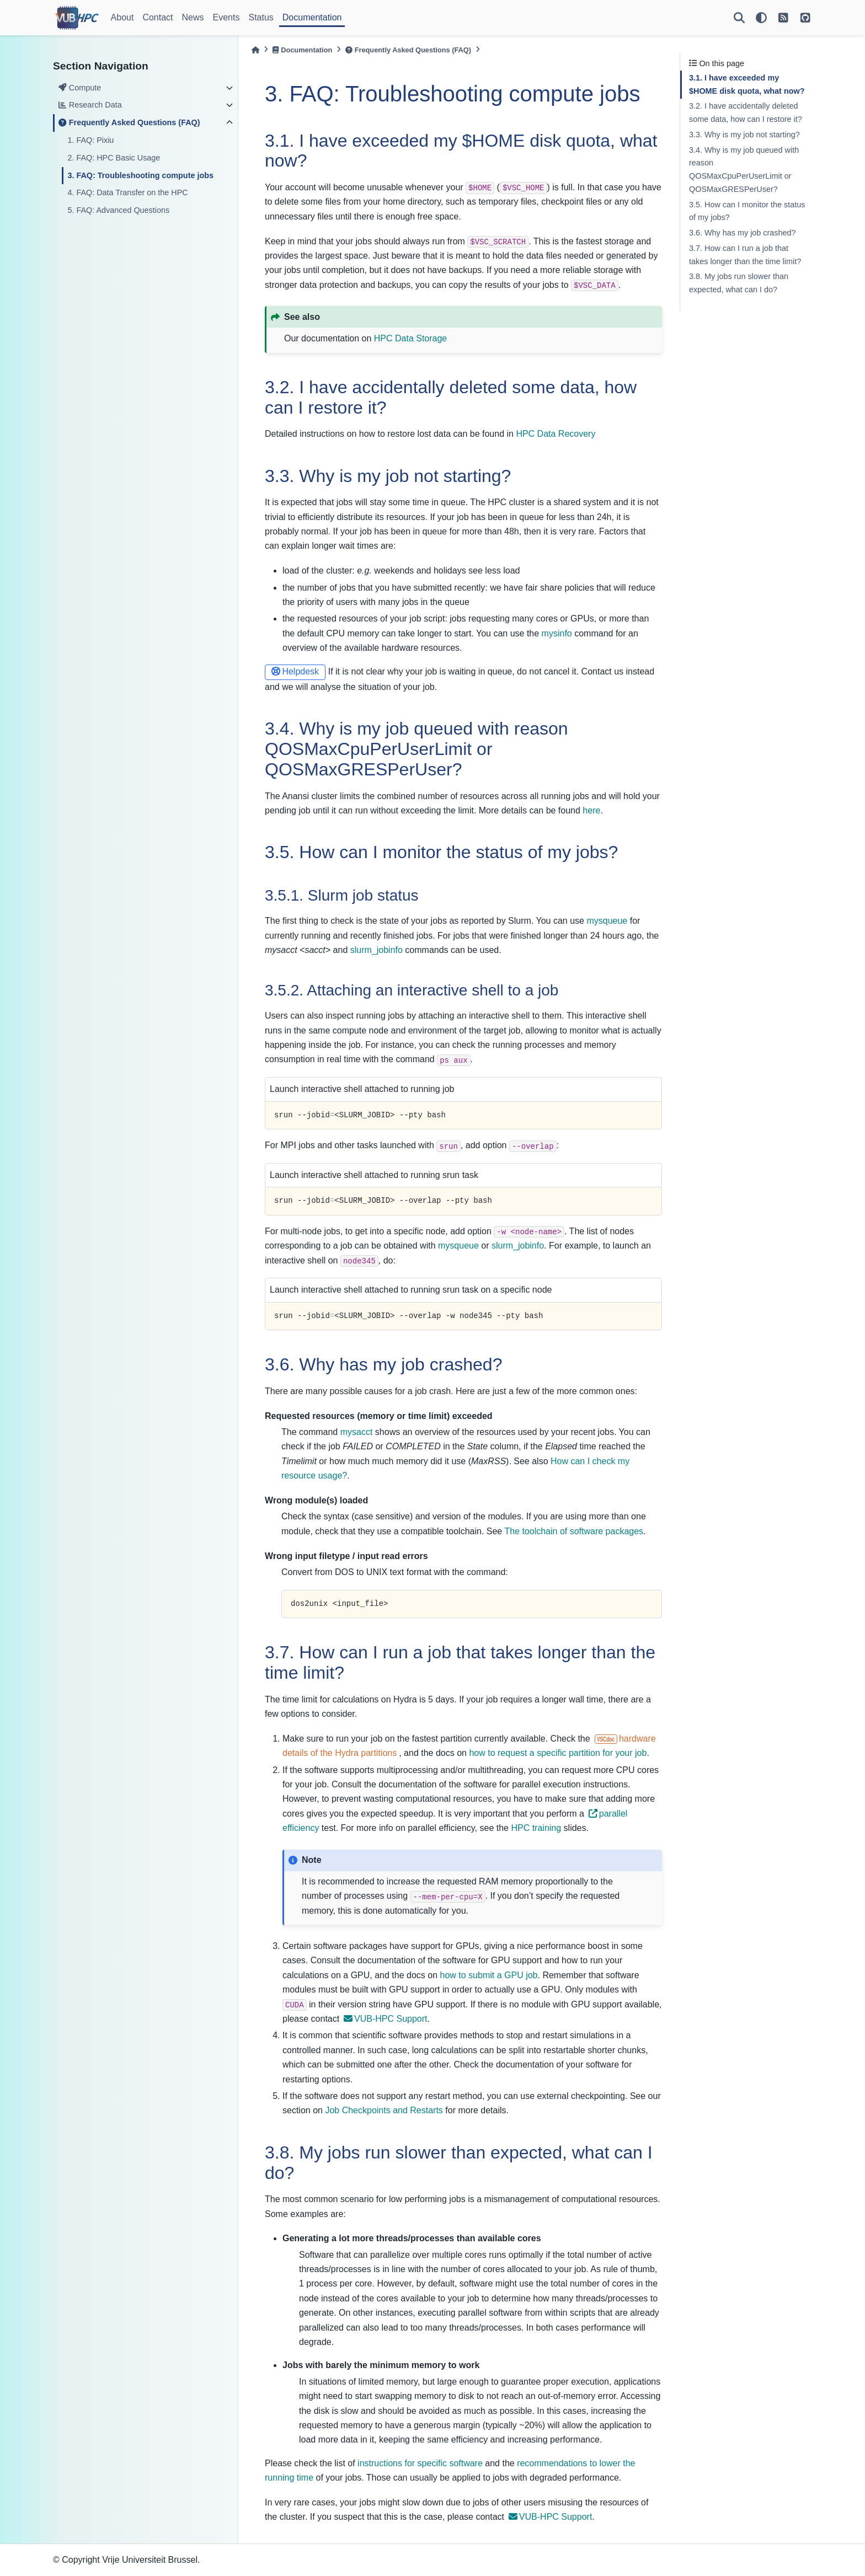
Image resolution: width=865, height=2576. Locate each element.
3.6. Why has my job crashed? (742, 232)
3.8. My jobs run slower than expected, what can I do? (738, 283)
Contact (157, 17)
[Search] (739, 17)
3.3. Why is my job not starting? (744, 134)
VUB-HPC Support (386, 2018)
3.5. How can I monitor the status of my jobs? (747, 211)
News (193, 17)
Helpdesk (295, 671)
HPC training (536, 1828)
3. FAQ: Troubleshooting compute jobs (140, 175)
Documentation (312, 17)
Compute (79, 87)
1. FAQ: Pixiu (90, 140)
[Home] (255, 50)
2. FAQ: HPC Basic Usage (113, 157)
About (122, 17)
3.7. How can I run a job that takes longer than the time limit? (745, 255)
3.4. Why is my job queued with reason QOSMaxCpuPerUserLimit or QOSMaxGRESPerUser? (744, 170)
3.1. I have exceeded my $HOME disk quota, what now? (746, 84)
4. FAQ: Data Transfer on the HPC (127, 192)
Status (260, 17)
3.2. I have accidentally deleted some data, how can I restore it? (745, 112)
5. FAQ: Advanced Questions (118, 210)
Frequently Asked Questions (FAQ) (129, 122)
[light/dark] (761, 17)
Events (226, 17)
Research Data (89, 104)
